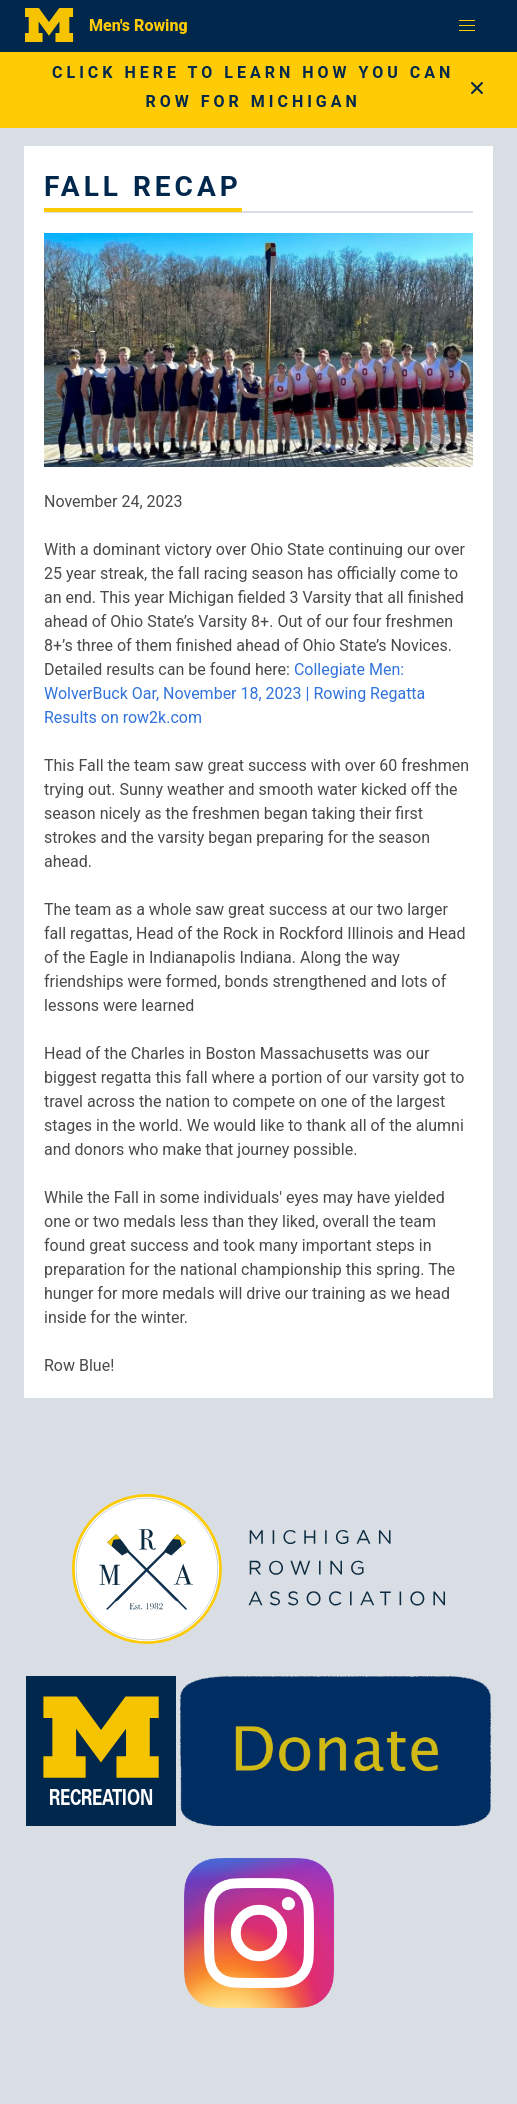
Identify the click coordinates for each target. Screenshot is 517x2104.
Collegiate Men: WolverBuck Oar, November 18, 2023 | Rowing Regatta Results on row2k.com (234, 693)
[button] (467, 26)
